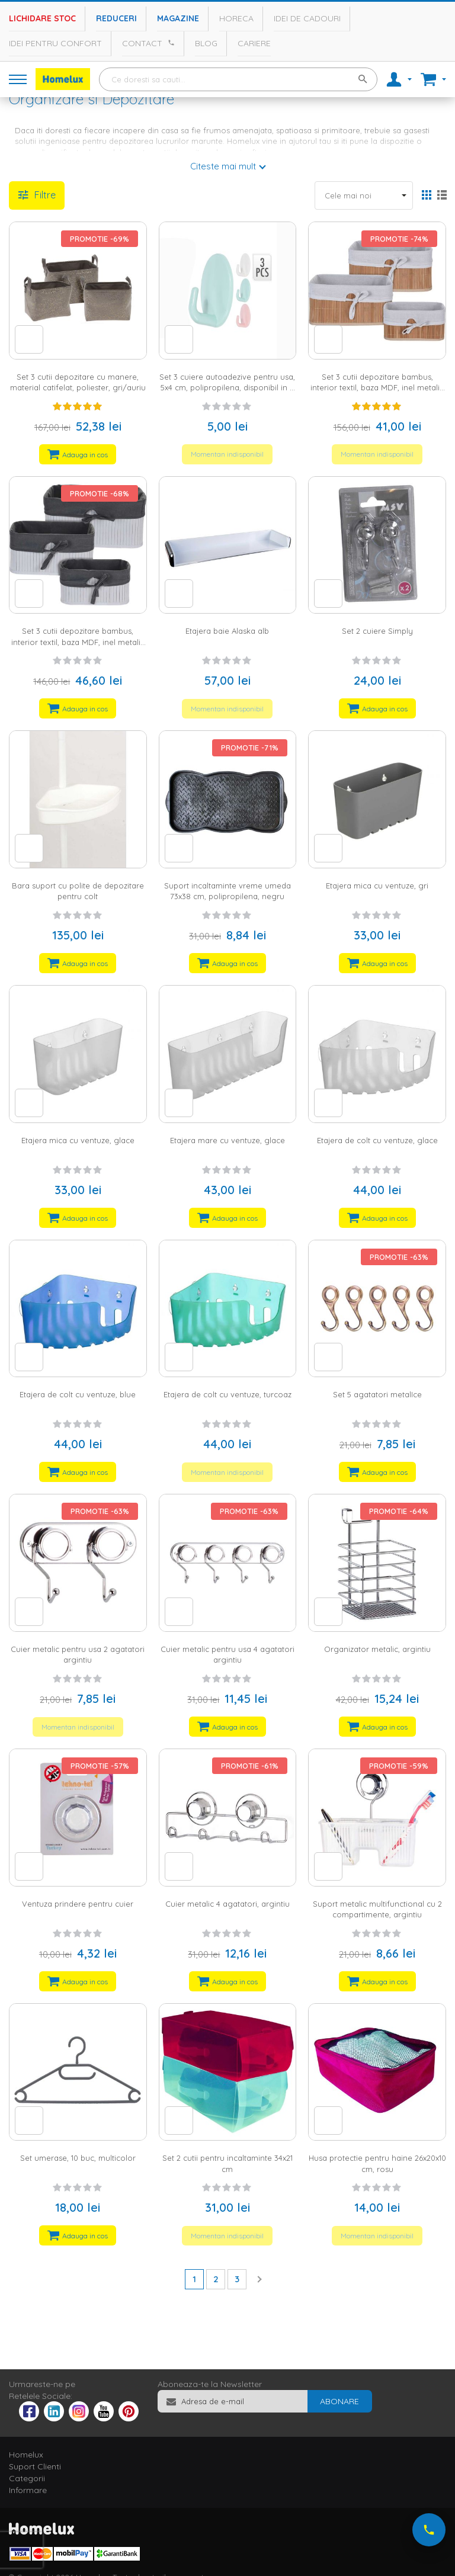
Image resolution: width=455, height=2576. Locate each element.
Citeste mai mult (223, 166)
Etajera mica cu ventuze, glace (77, 1140)
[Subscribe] (339, 2401)
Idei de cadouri (307, 18)
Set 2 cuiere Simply (377, 631)
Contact (142, 43)
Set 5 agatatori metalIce (377, 1394)
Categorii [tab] (27, 2478)
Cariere (254, 43)
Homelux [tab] (26, 2454)
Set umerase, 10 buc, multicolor (78, 2158)
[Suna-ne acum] (429, 2529)
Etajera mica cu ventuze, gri (377, 885)
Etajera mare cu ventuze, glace (227, 1140)
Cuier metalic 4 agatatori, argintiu (227, 1903)
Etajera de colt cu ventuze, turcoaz (227, 1394)
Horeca (236, 18)
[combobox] (238, 79)
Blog (206, 43)
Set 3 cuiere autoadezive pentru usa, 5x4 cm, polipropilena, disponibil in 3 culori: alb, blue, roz (227, 387)
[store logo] (63, 79)
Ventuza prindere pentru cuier (77, 1903)
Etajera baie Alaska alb (227, 631)
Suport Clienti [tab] (35, 2466)
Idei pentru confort (55, 43)
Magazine (178, 18)
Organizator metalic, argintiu (377, 1649)
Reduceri (116, 18)
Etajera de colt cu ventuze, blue (78, 1394)
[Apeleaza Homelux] (169, 42)
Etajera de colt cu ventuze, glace (377, 1140)
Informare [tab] (28, 2490)
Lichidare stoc (42, 18)
